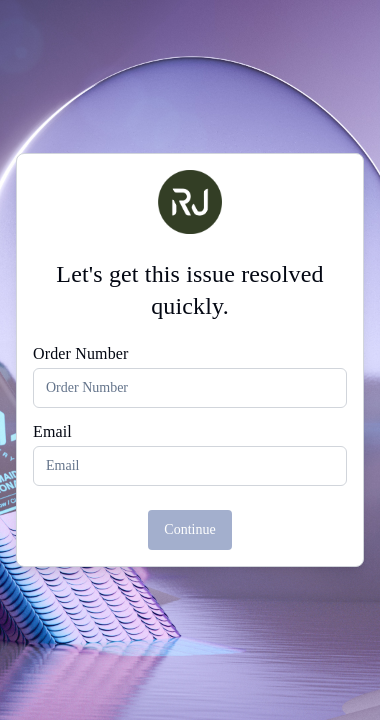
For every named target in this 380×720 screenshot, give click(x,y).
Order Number (81, 354)
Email (52, 432)
